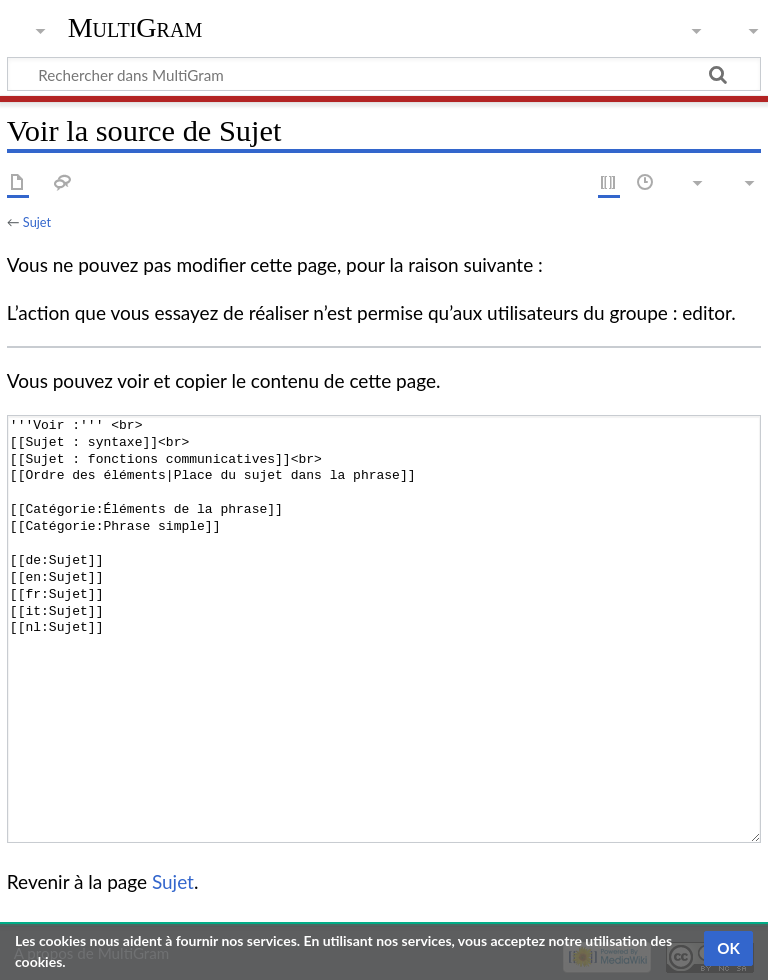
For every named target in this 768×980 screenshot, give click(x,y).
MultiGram (135, 27)
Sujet (37, 222)
